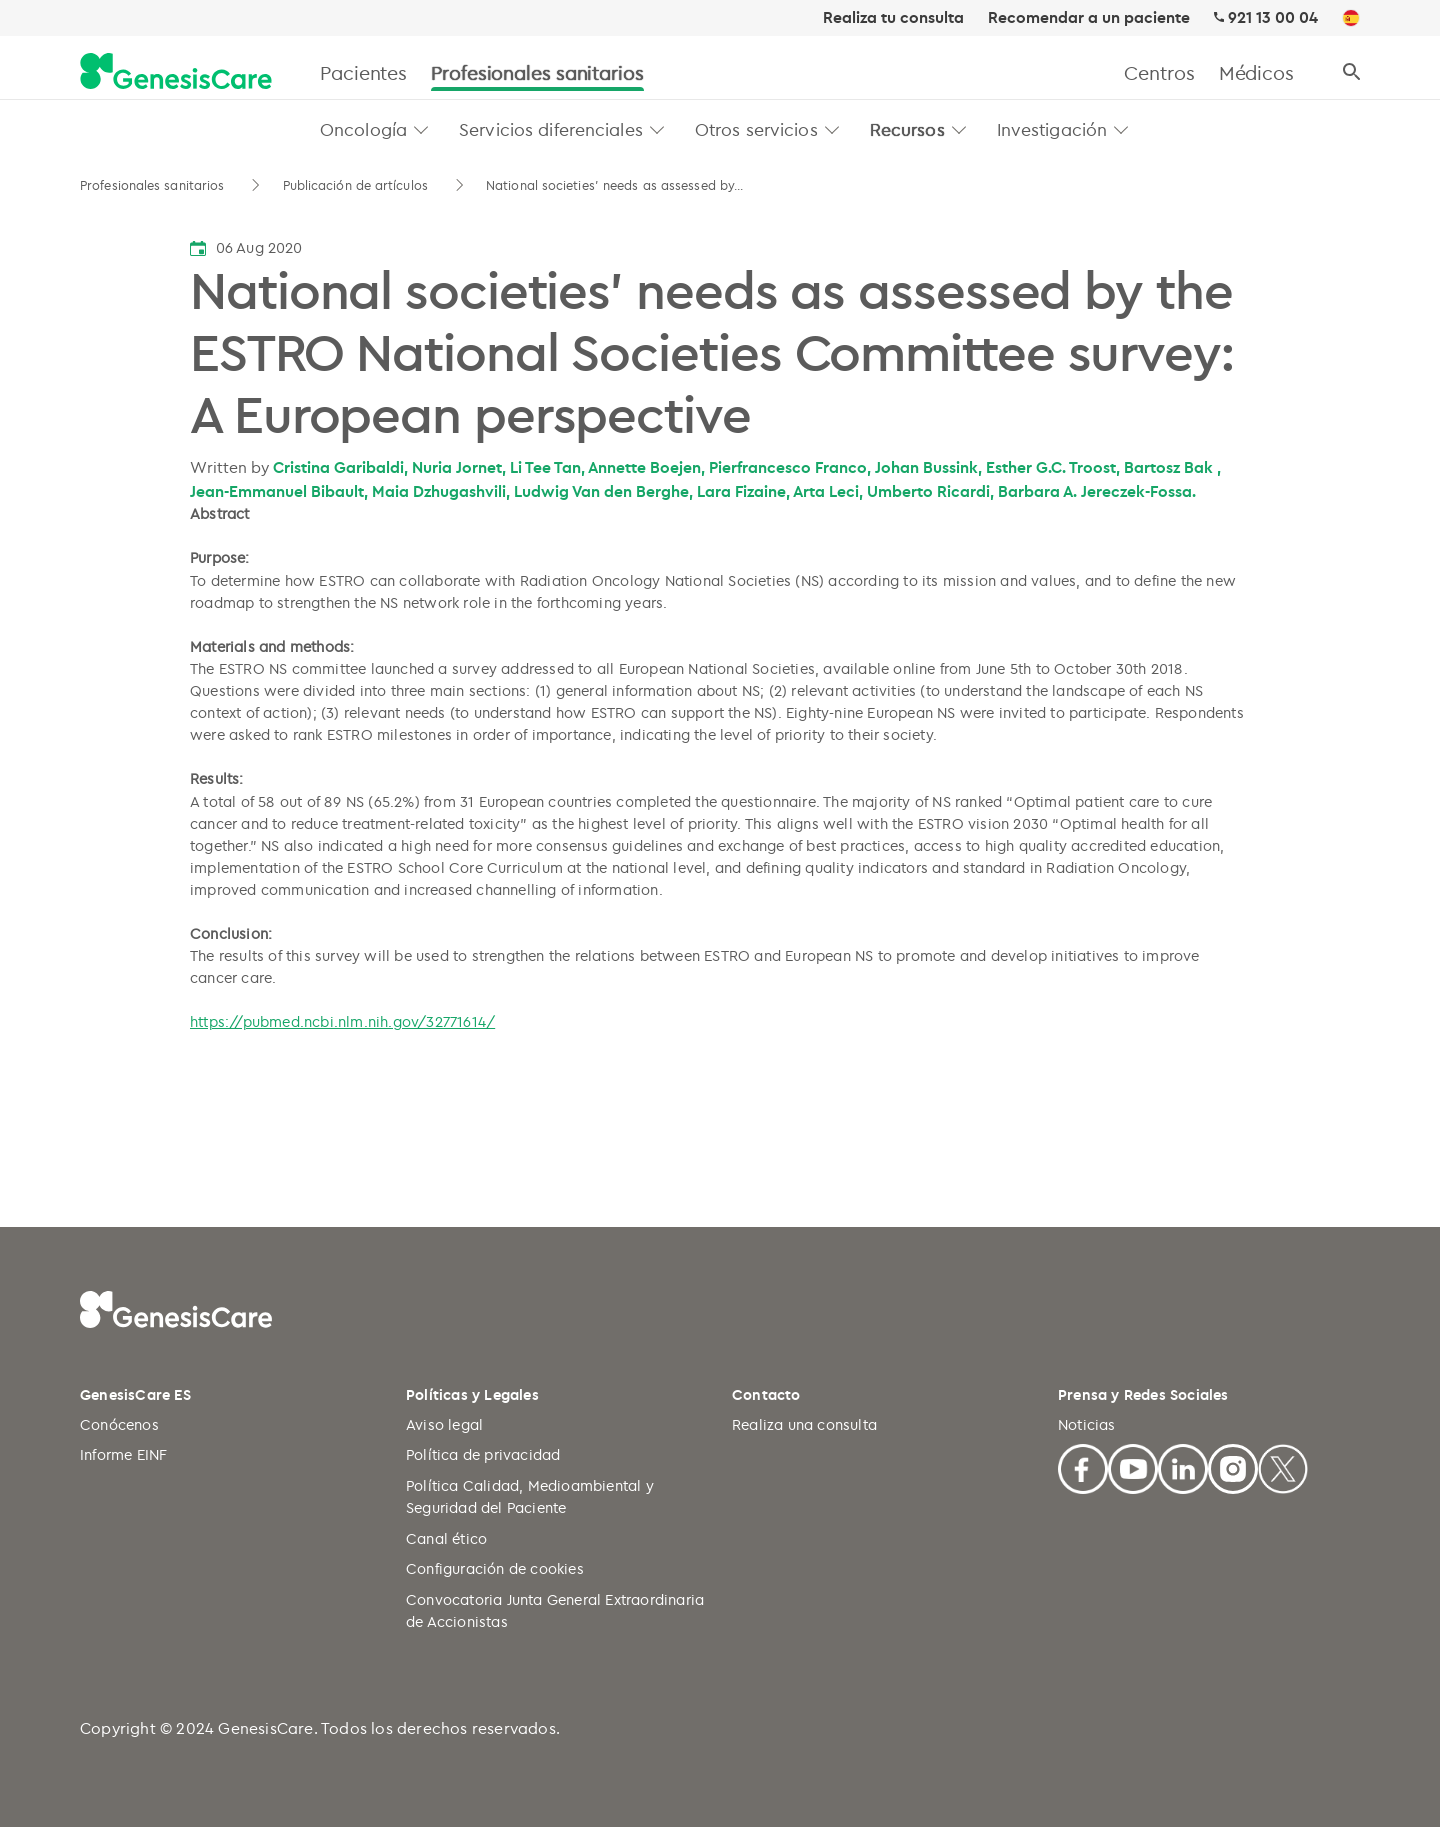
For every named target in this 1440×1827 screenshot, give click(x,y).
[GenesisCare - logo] (176, 72)
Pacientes (363, 72)
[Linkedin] (1183, 1466)
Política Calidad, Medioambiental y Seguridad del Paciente (530, 1497)
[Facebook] (1083, 1466)
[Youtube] (1133, 1466)
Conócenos (119, 1424)
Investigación (1052, 129)
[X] (1283, 1466)
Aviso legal (444, 1424)
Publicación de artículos (358, 185)
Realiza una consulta (804, 1424)
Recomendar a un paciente (1089, 18)
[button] (421, 129)
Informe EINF (123, 1454)
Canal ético (446, 1538)
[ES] (1351, 19)
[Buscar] (1351, 72)
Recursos (907, 129)
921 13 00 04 (1273, 17)
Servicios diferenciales (551, 129)
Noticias (1087, 1424)
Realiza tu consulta (893, 18)
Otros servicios (756, 129)
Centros (1159, 72)
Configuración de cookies (495, 1568)
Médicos (1256, 72)
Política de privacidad (483, 1454)
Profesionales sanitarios (537, 72)
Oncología (363, 129)
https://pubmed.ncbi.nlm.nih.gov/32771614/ (342, 1021)
